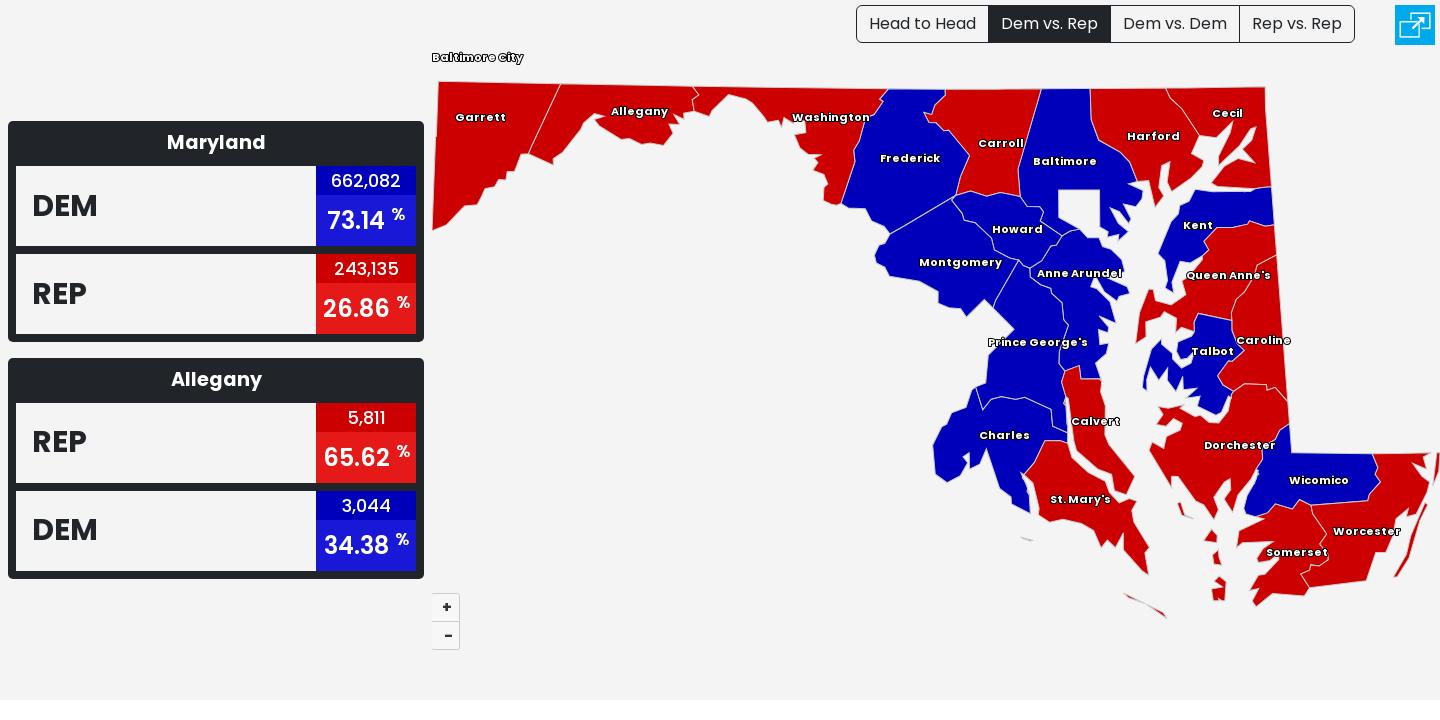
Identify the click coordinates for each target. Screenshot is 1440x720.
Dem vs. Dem (1175, 23)
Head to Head (922, 23)
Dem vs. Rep (1049, 23)
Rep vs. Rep (1297, 23)
